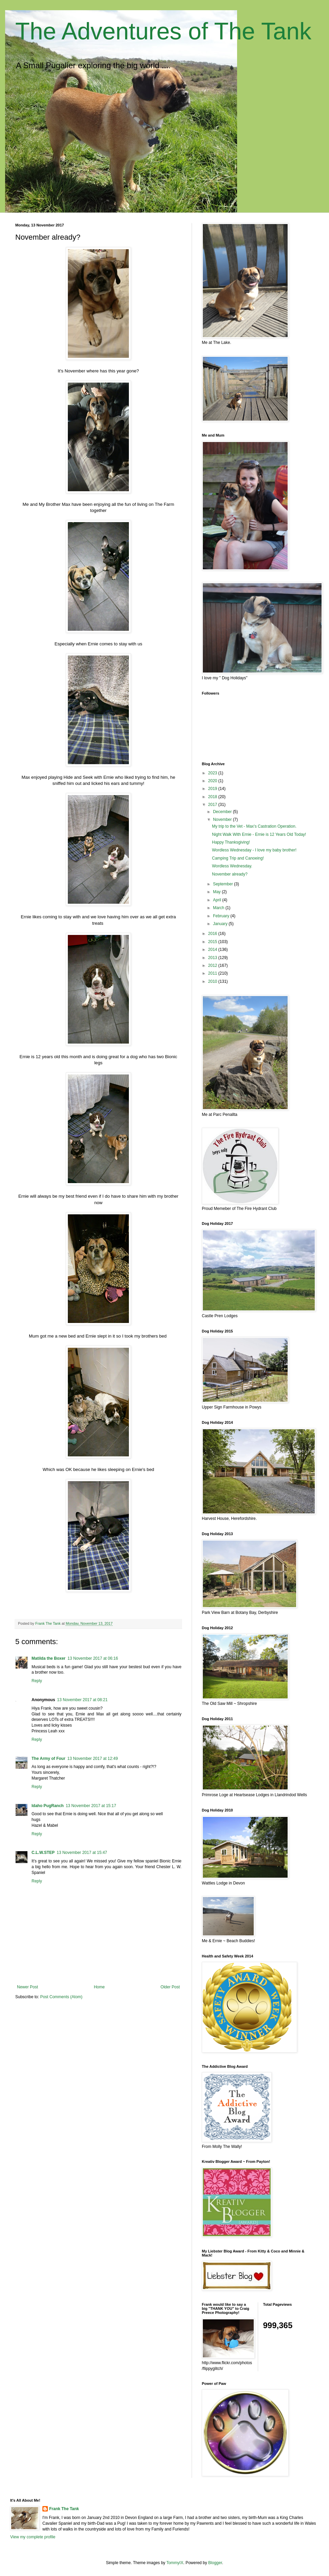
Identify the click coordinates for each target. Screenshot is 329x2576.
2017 (213, 804)
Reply (37, 1680)
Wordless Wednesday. (232, 866)
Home (99, 1987)
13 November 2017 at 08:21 (82, 1699)
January (221, 923)
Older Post (170, 1987)
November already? (230, 874)
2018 (213, 796)
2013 (213, 957)
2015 (213, 941)
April (217, 900)
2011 (213, 973)
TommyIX (174, 2562)
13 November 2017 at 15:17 (91, 1805)
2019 (213, 788)
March (219, 907)
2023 (213, 773)
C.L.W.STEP (43, 1852)
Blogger (215, 2562)
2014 (213, 949)
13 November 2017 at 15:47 (82, 1852)
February (221, 916)
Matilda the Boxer (48, 1658)
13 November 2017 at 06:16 (92, 1658)
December (223, 811)
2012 (213, 965)
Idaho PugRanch (48, 1805)
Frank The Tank (64, 2508)
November (223, 819)
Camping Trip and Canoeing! (238, 858)
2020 (213, 780)
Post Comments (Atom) (61, 1996)
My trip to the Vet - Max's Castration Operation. (254, 826)
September (223, 884)
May (217, 891)
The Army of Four (48, 1758)
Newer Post (27, 1987)
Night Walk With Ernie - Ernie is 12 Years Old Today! (259, 834)
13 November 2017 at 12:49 (92, 1758)
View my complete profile (32, 2537)
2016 (213, 933)
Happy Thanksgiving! (231, 842)
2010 (213, 981)
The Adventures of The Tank (163, 31)
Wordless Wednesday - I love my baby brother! (254, 850)
